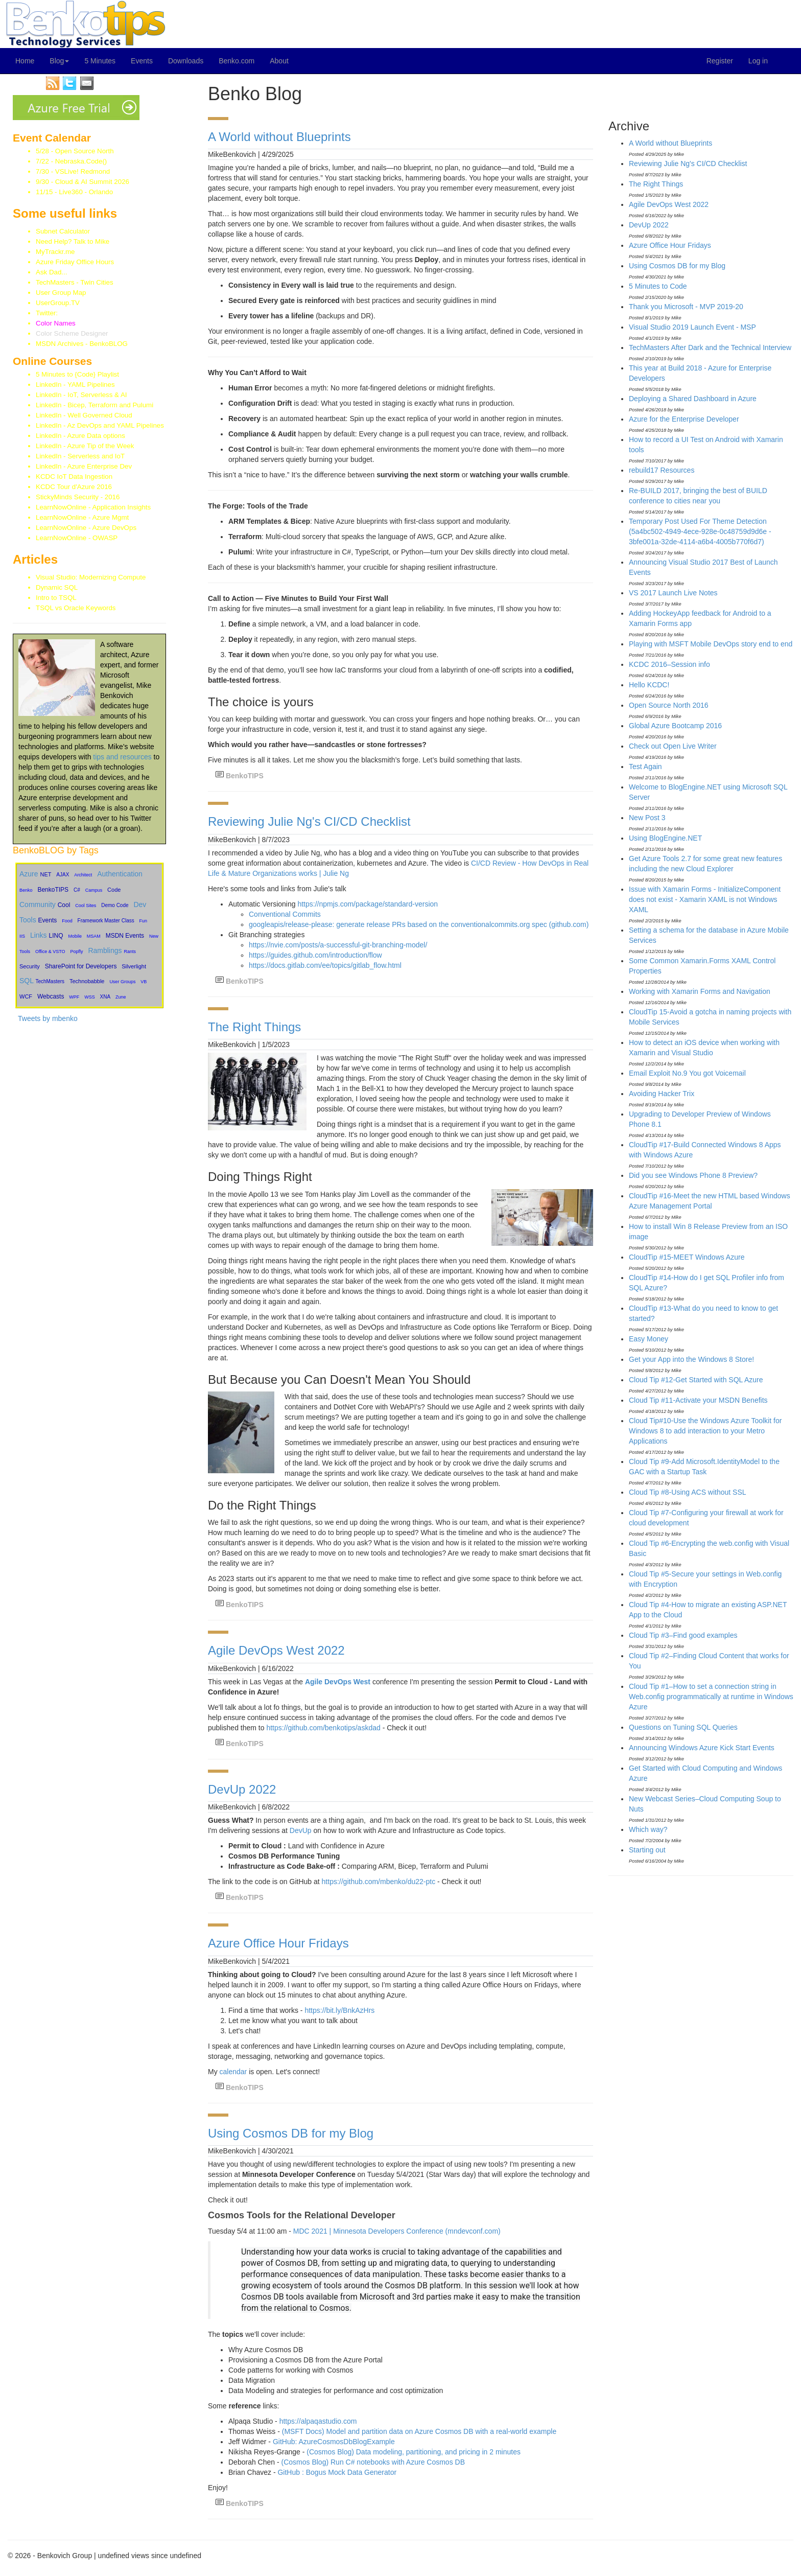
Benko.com (236, 61)
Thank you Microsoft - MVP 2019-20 (686, 307)
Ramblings (105, 950)
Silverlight (134, 966)
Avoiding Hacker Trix (661, 1093)
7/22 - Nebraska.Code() (71, 161)
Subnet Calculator (63, 231)
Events (142, 61)
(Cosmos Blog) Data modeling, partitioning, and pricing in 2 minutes (414, 2452)
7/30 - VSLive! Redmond (73, 171)
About (279, 61)
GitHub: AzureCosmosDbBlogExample (334, 2442)
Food (67, 920)
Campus (94, 890)
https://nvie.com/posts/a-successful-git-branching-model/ (338, 945)
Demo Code (114, 905)
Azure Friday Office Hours (75, 262)
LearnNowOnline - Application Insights (93, 507)
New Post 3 (647, 818)
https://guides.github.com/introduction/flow (315, 955)
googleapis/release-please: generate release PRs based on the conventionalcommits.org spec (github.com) (418, 924)
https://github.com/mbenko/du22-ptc (379, 1881)
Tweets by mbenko (48, 1018)
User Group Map (61, 292)
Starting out (647, 1850)
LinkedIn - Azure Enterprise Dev (84, 466)
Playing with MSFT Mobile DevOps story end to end (710, 644)
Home (24, 61)
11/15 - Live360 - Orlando (74, 192)
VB (143, 981)
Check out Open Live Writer (673, 746)
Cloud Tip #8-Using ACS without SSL (687, 1492)
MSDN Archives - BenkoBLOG (82, 343)
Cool (64, 905)
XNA (105, 997)
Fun (143, 920)
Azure (28, 874)
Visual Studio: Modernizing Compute (91, 577)
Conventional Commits (285, 914)
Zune (120, 997)
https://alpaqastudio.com (318, 2421)
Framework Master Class (106, 920)
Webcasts (50, 996)
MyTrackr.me (55, 252)
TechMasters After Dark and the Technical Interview (710, 347)
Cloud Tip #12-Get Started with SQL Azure (696, 1380)
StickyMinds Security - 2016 (78, 497)
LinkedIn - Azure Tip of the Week (85, 446)
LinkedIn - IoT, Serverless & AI (81, 395)
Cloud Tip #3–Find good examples (683, 1635)
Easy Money (648, 1339)
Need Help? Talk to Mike (72, 241)
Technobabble (87, 981)
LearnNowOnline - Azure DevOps (86, 527)
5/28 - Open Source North (75, 151)
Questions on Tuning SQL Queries (683, 1727)
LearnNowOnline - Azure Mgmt (82, 517)
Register (719, 61)
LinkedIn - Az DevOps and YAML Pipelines (100, 425)
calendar (234, 2072)
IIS (22, 936)
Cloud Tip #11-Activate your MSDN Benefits (698, 1400)
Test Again (645, 766)
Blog (59, 61)
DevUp (301, 1830)
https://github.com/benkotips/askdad (323, 1728)
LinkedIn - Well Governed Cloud (84, 415)
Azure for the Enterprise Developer (684, 419)
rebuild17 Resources (661, 470)
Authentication (120, 874)
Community (37, 904)
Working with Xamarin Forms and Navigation (699, 991)
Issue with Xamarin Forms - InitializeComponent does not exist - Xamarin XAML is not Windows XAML (705, 899)
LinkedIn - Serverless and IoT (80, 456)
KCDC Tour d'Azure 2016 (74, 487)
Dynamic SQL (57, 587)
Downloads (185, 61)
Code (114, 890)
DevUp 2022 (242, 1789)
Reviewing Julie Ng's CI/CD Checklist (309, 821)
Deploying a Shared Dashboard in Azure (693, 398)
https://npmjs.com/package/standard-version (367, 904)
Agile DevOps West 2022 (276, 1650)
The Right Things (254, 1027)
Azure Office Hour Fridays (278, 1943)
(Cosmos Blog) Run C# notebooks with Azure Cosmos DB (373, 2462)
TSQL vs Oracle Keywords (76, 608)
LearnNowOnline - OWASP (76, 538)
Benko (26, 890)
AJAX (62, 874)
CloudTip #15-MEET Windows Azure (686, 1257)
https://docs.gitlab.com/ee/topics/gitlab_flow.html (325, 965)
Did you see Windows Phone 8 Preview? (693, 1175)
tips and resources (122, 757)
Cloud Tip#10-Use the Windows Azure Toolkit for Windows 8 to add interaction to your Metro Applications (705, 1431)
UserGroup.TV (58, 303)
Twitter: (62, 313)
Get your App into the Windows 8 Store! (691, 1359)
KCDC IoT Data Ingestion (74, 476)
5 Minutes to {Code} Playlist (77, 374)
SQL (26, 981)
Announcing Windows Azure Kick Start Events (701, 1748)
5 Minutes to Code (658, 286)
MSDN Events (125, 935)
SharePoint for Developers (81, 966)
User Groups (122, 981)
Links (38, 935)
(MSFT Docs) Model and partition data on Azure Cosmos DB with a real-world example (419, 2431)
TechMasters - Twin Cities (74, 282)
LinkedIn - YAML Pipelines (75, 384)
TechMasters (49, 981)
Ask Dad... (51, 272)
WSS (89, 997)
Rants (130, 951)
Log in (758, 61)
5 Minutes (99, 61)
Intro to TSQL (56, 597)
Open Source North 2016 (669, 705)
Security (29, 966)
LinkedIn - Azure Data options (80, 435)
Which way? (648, 1829)
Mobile (75, 936)
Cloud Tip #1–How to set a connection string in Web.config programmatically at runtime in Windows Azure (711, 1696)
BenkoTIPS (52, 889)
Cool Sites (85, 905)
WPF (74, 997)
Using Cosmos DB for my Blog (290, 2133)
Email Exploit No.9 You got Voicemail (687, 1073)
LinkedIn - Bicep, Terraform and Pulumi (94, 405)
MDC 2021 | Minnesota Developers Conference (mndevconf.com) (397, 2231)
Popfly (76, 951)
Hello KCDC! (649, 685)
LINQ (56, 935)
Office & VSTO (50, 951)
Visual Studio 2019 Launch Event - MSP (692, 327)
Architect (83, 874)
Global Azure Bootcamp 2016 (675, 726)
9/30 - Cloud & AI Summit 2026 (82, 181)
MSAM (94, 936)
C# (77, 890)
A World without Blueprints (279, 137)
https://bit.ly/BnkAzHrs (339, 2010)
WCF (25, 996)
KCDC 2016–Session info (669, 664)
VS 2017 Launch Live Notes (673, 593)
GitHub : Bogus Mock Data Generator (336, 2472)
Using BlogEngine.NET (665, 838)
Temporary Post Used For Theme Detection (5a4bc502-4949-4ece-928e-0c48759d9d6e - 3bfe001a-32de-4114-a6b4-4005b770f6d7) (700, 531)
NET (45, 874)
